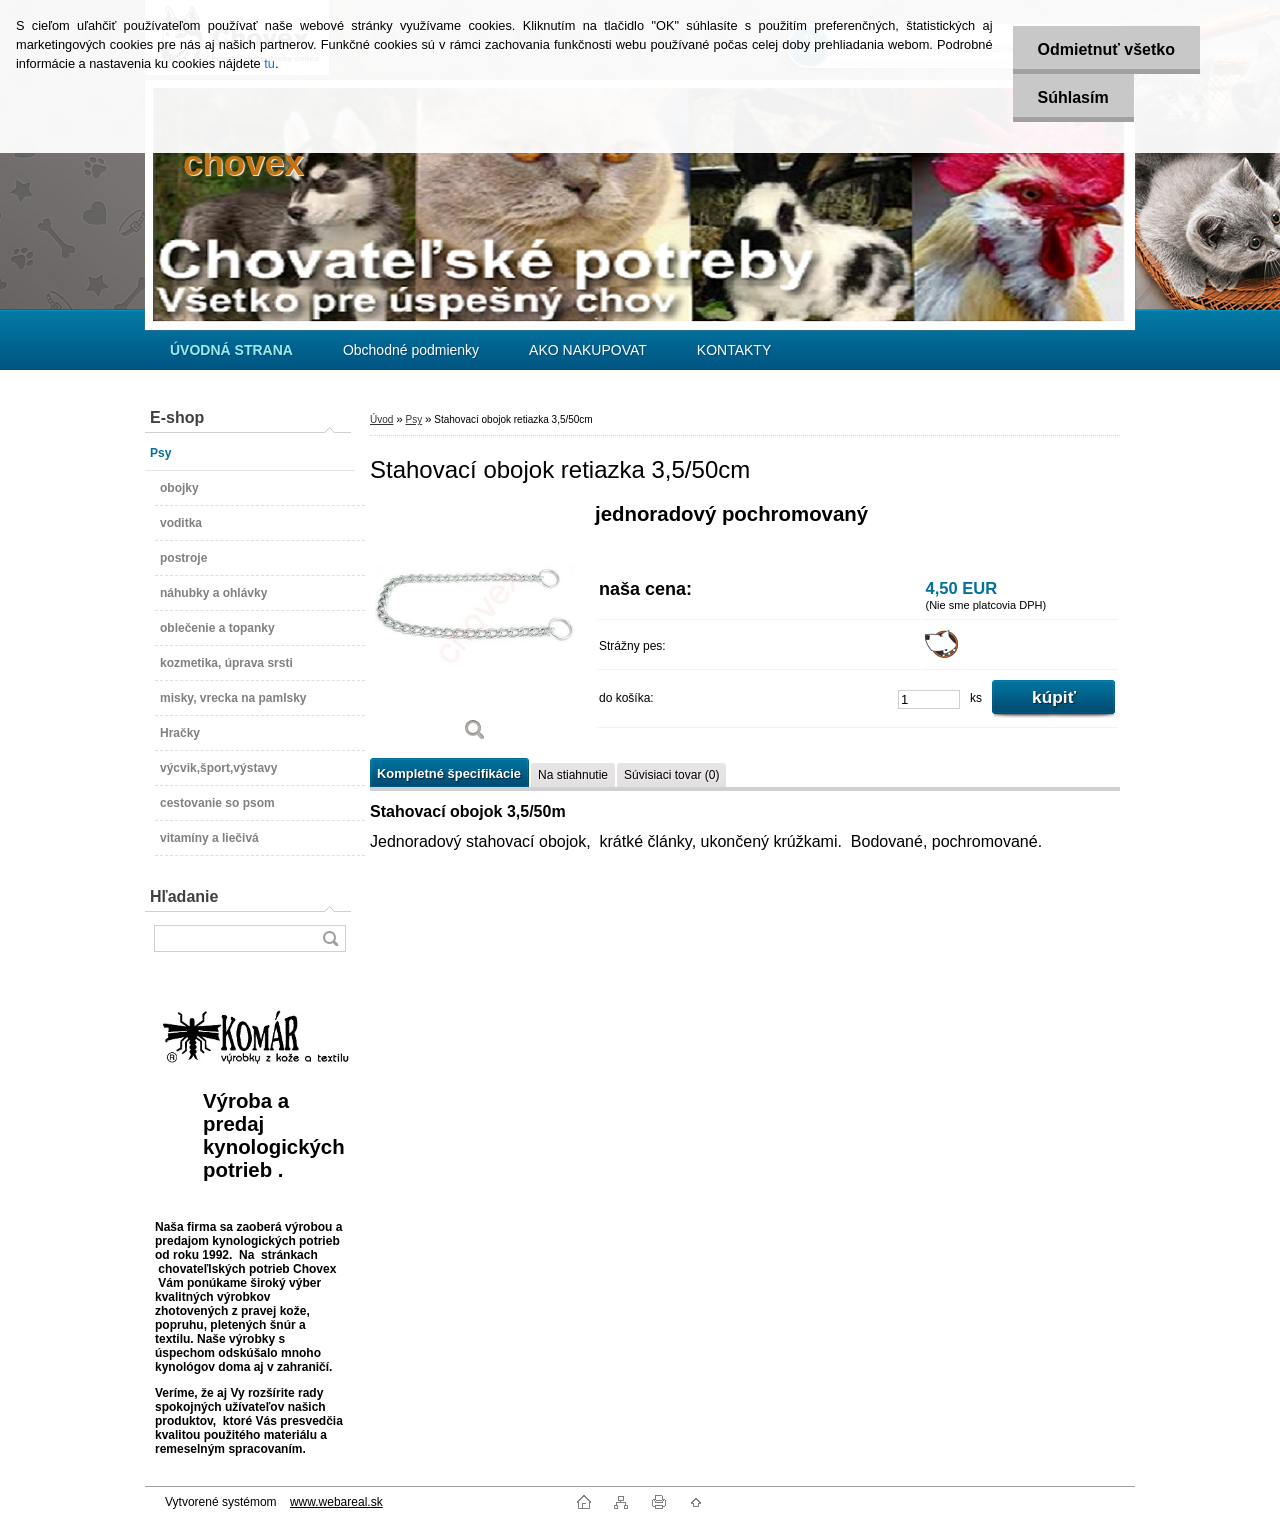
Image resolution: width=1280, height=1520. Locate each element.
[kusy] (929, 699)
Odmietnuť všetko (1106, 49)
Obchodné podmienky (411, 350)
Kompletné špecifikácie (449, 773)
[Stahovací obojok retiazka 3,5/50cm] (475, 629)
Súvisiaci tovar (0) (671, 775)
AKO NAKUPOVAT (588, 350)
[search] (330, 938)
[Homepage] (231, 350)
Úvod (381, 419)
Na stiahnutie (573, 775)
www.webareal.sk (336, 1502)
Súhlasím (1073, 97)
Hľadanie (184, 896)
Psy (413, 419)
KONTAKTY (734, 350)
